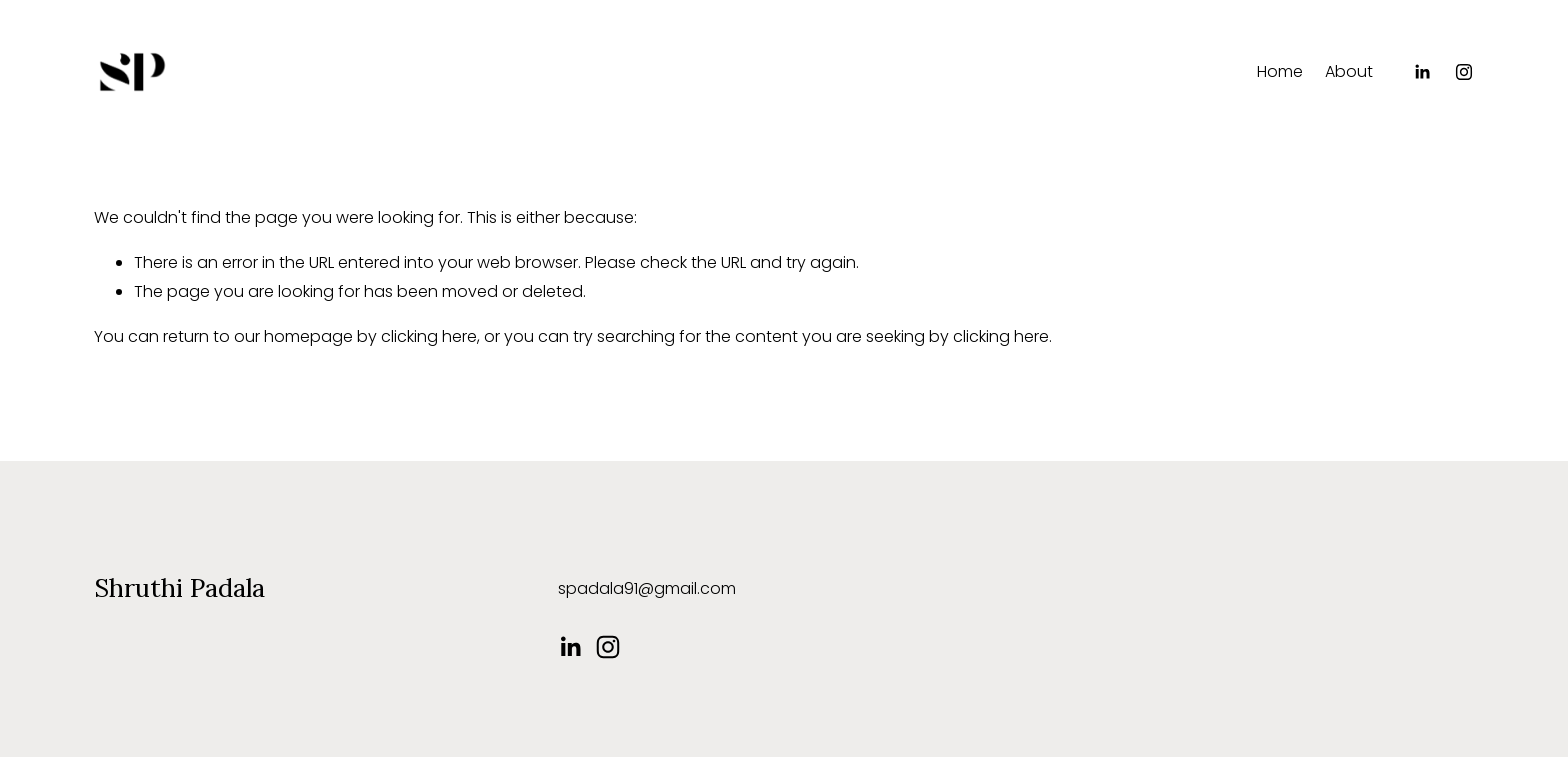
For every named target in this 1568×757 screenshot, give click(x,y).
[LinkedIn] (1422, 72)
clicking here (429, 336)
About (1349, 71)
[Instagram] (1464, 72)
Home (1280, 71)
